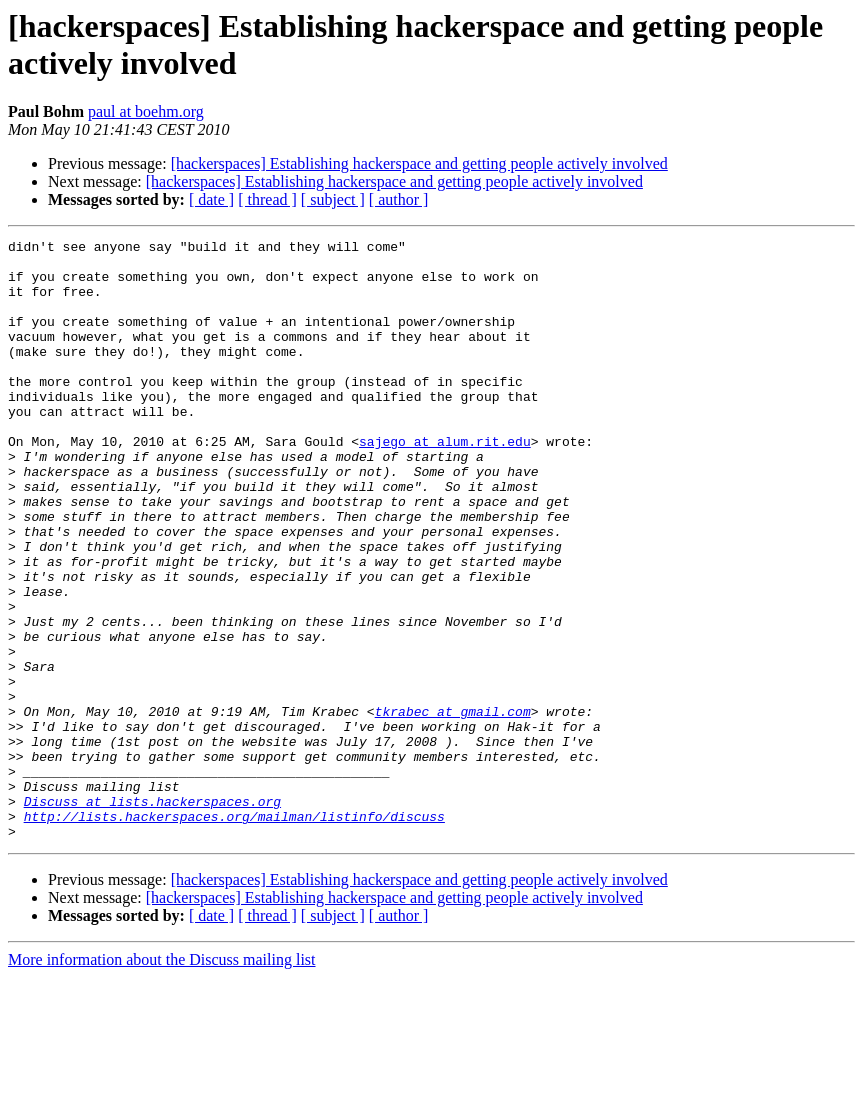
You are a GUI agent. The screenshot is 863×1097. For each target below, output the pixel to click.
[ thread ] (267, 199)
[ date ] (211, 199)
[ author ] (399, 199)
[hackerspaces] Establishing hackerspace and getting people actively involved (419, 163)
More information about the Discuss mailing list (162, 1079)
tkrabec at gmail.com (453, 807)
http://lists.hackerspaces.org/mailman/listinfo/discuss (234, 933)
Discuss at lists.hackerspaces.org (152, 915)
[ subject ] (333, 199)
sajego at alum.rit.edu (445, 483)
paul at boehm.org (146, 111)
